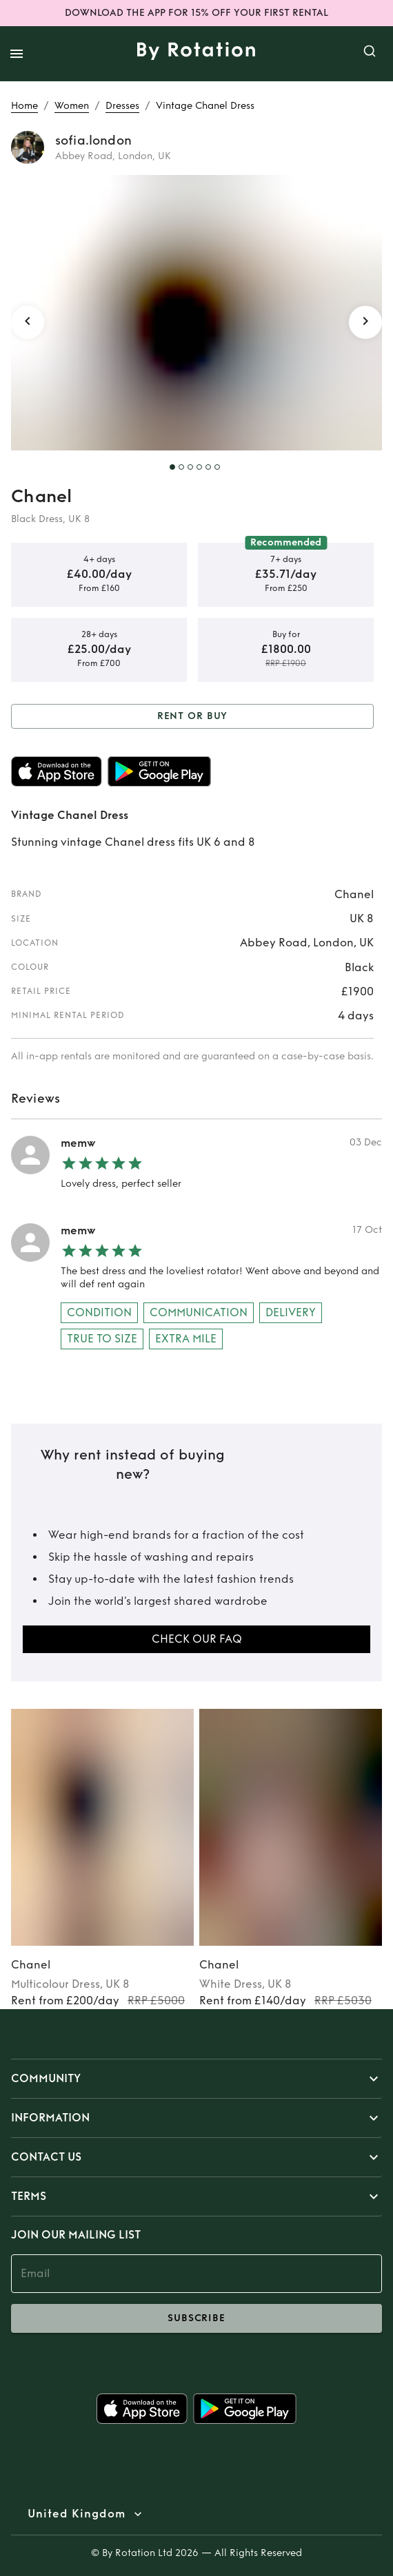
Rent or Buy (192, 717)
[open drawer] (16, 53)
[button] (196, 2078)
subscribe (196, 2318)
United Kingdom (76, 2514)
